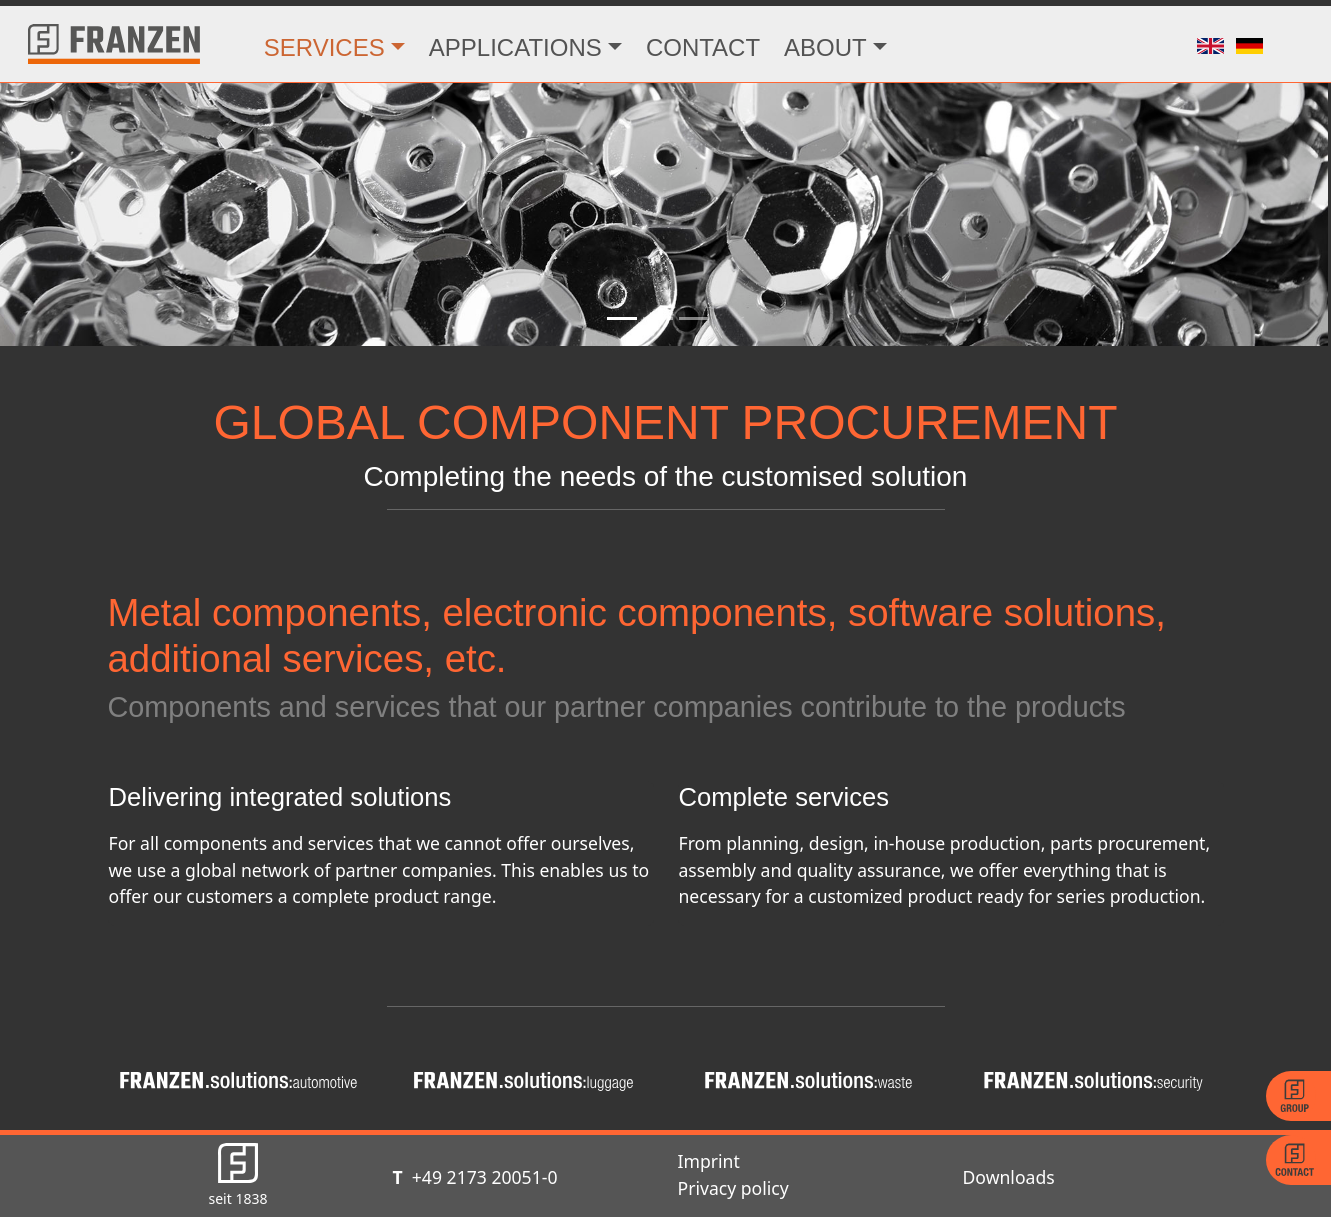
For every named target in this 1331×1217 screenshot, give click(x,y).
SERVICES (324, 47)
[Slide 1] (622, 318)
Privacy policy (733, 1188)
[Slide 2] (658, 318)
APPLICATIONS (515, 47)
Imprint (709, 1161)
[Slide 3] (694, 318)
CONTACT (703, 47)
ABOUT (825, 47)
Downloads (1009, 1177)
